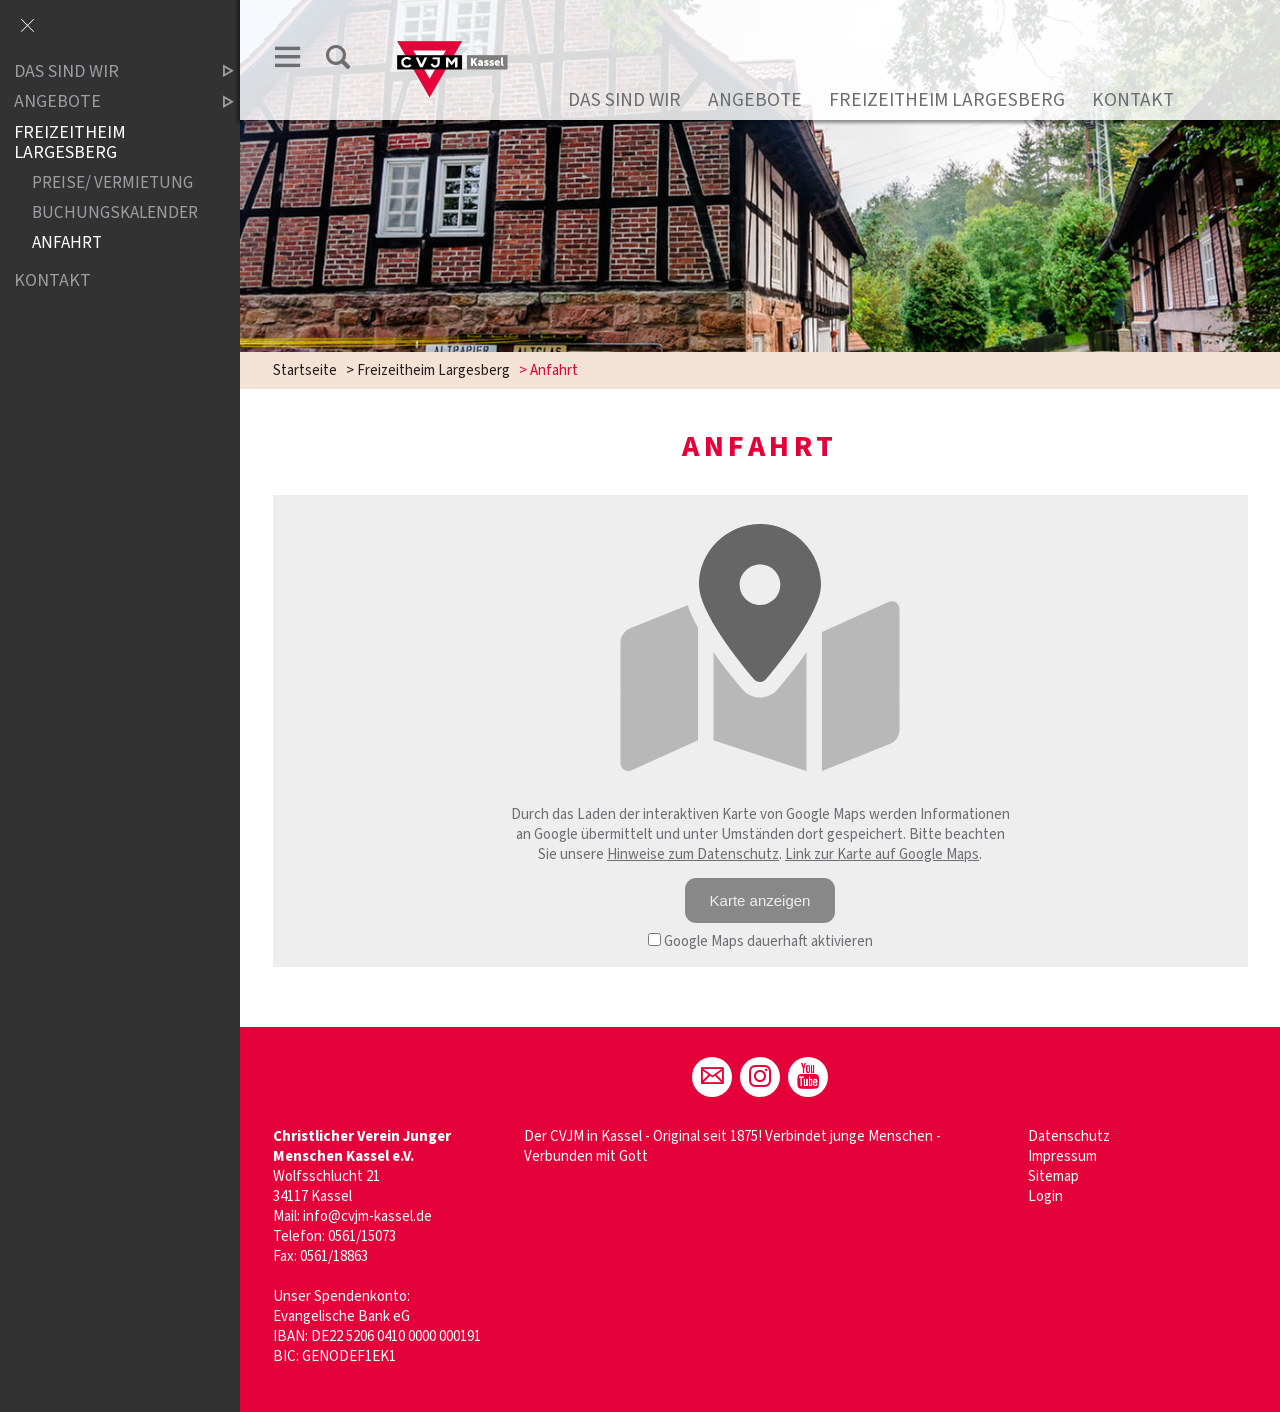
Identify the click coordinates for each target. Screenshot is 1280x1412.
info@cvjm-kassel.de (367, 1216)
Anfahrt (67, 243)
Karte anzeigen (760, 900)
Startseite (305, 370)
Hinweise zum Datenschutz (693, 854)
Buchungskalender (115, 213)
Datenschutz (1069, 1136)
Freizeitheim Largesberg (947, 100)
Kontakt (1133, 100)
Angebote (755, 100)
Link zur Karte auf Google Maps (882, 854)
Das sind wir (624, 100)
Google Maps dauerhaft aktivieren (760, 941)
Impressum (1062, 1156)
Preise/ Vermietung (112, 183)
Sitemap (1053, 1176)
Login (1045, 1196)
